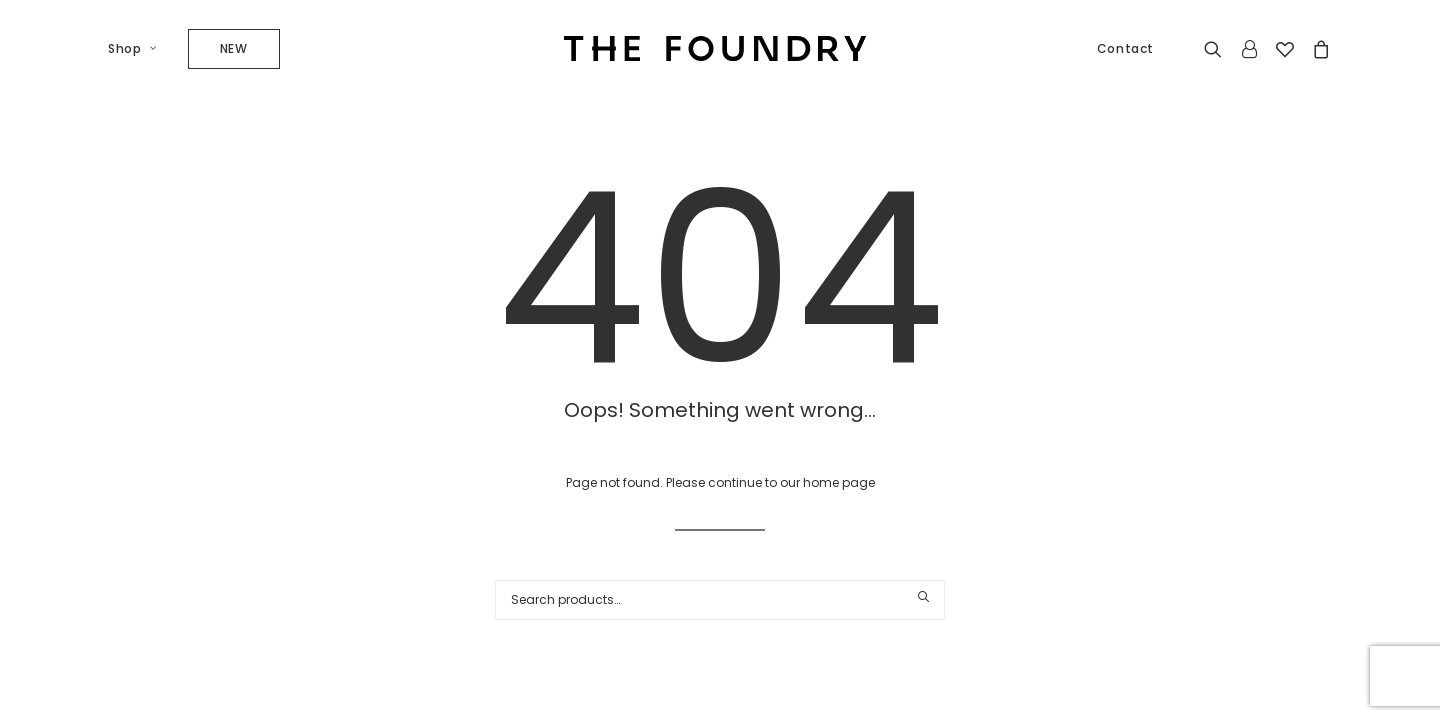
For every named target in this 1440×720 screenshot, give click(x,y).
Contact (1125, 48)
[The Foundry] (715, 48)
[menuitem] (139, 48)
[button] (1217, 48)
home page (839, 482)
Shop (132, 48)
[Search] (720, 600)
